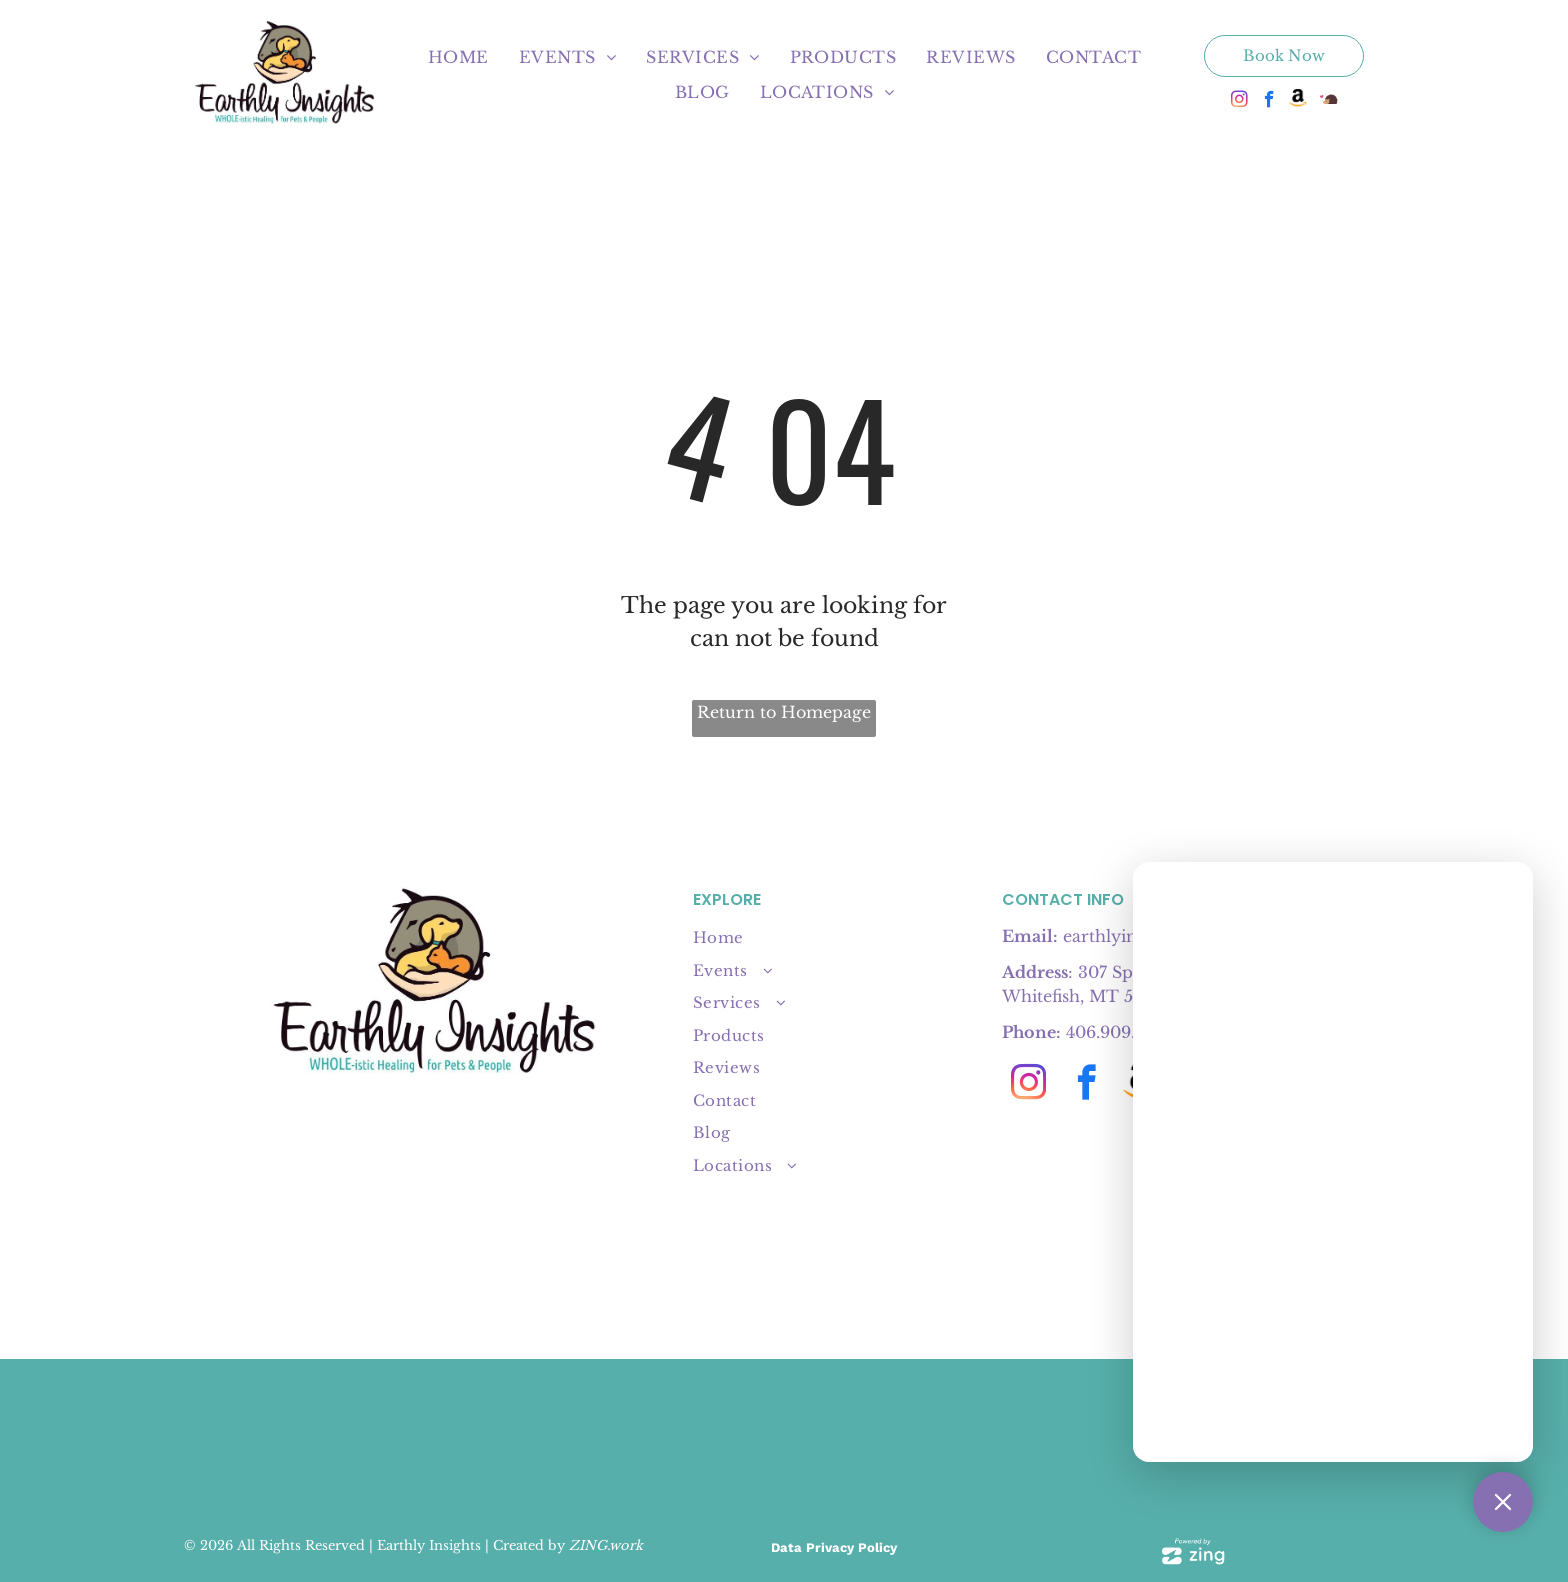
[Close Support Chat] (1503, 1502)
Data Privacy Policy (834, 1547)
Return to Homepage (784, 712)
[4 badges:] (636, 1436)
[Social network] (1299, 102)
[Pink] (932, 1436)
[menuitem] (458, 56)
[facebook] (1269, 102)
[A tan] (833, 1436)
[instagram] (1239, 102)
